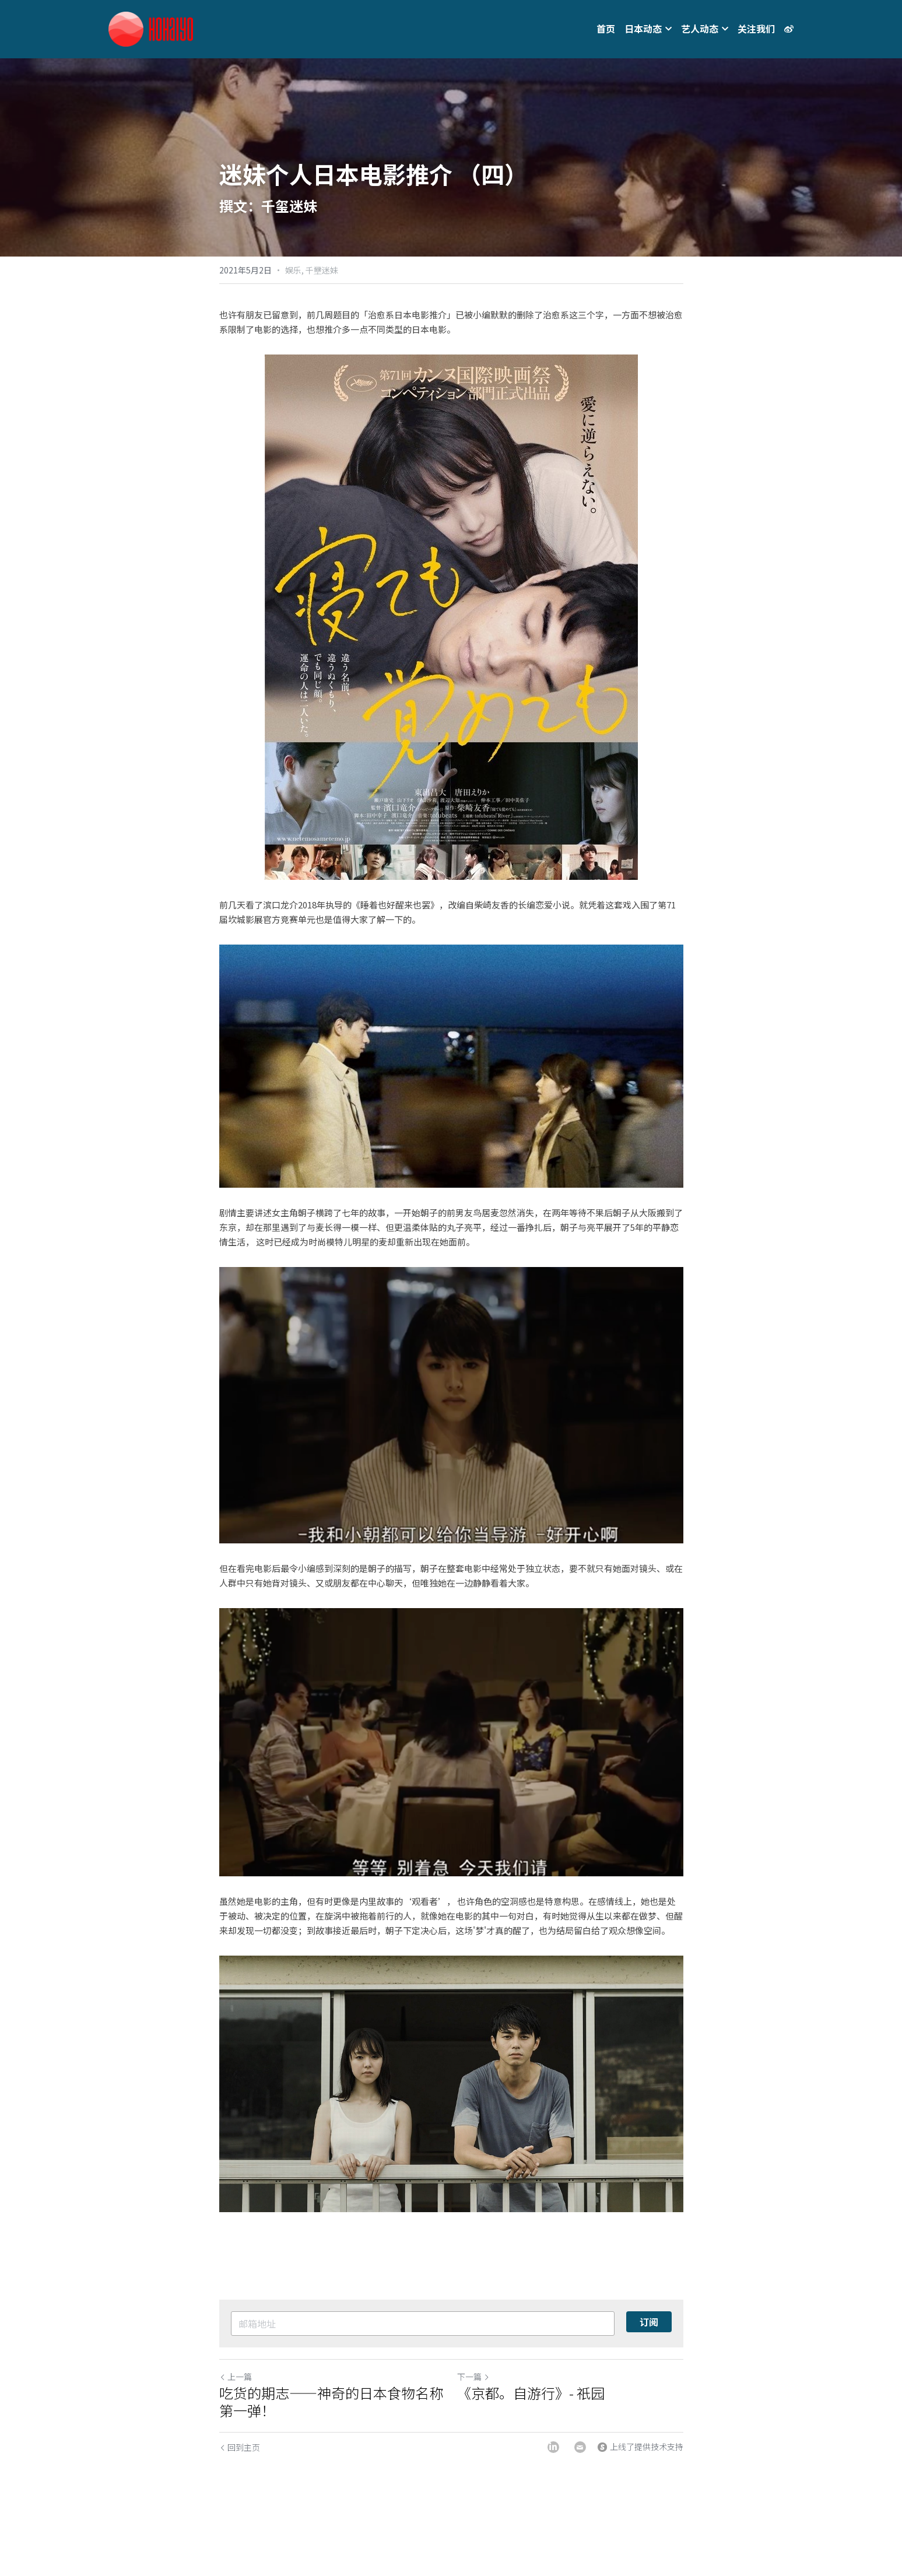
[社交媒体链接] (789, 29)
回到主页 (239, 2447)
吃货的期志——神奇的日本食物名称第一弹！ (331, 2401)
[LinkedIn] (553, 2447)
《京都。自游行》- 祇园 (531, 2393)
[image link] (150, 28)
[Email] (580, 2447)
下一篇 (473, 2376)
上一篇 (235, 2376)
